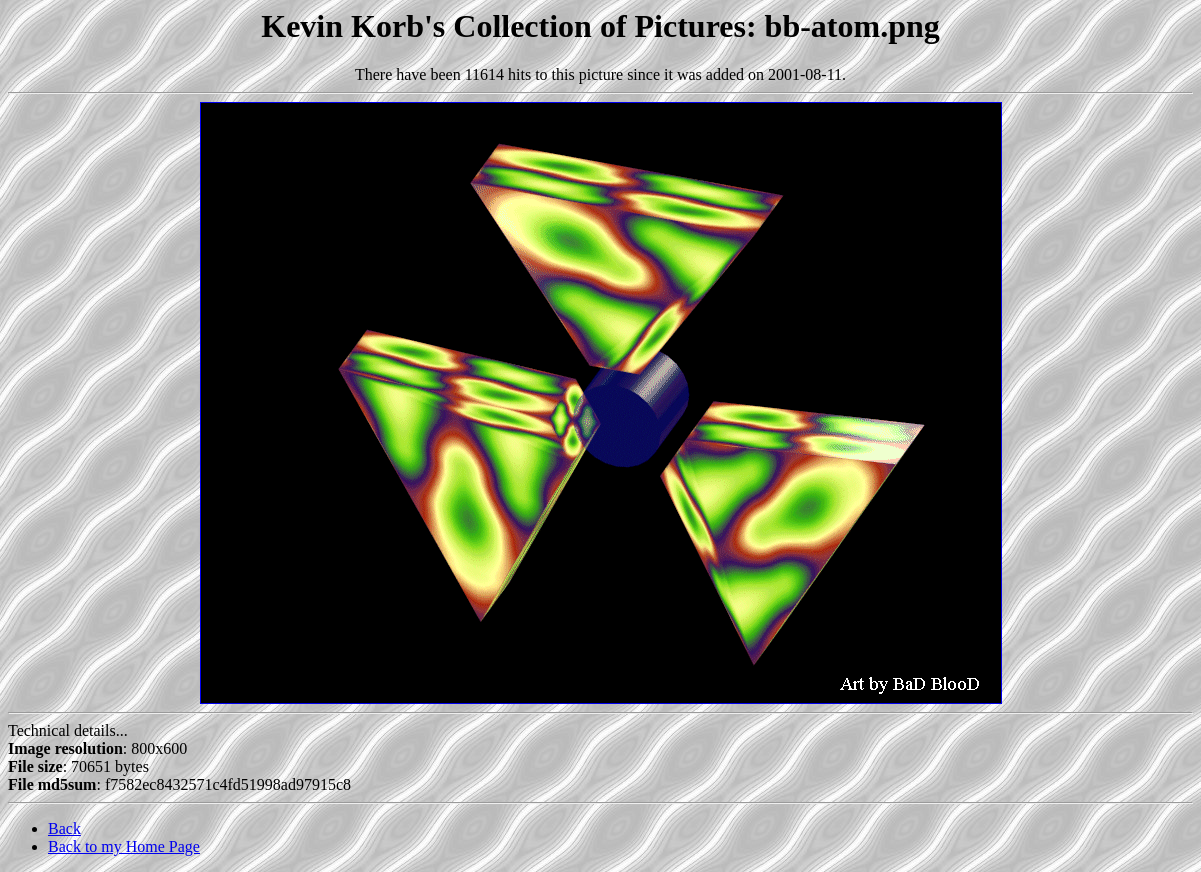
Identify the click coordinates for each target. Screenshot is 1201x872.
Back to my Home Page (124, 846)
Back (64, 828)
